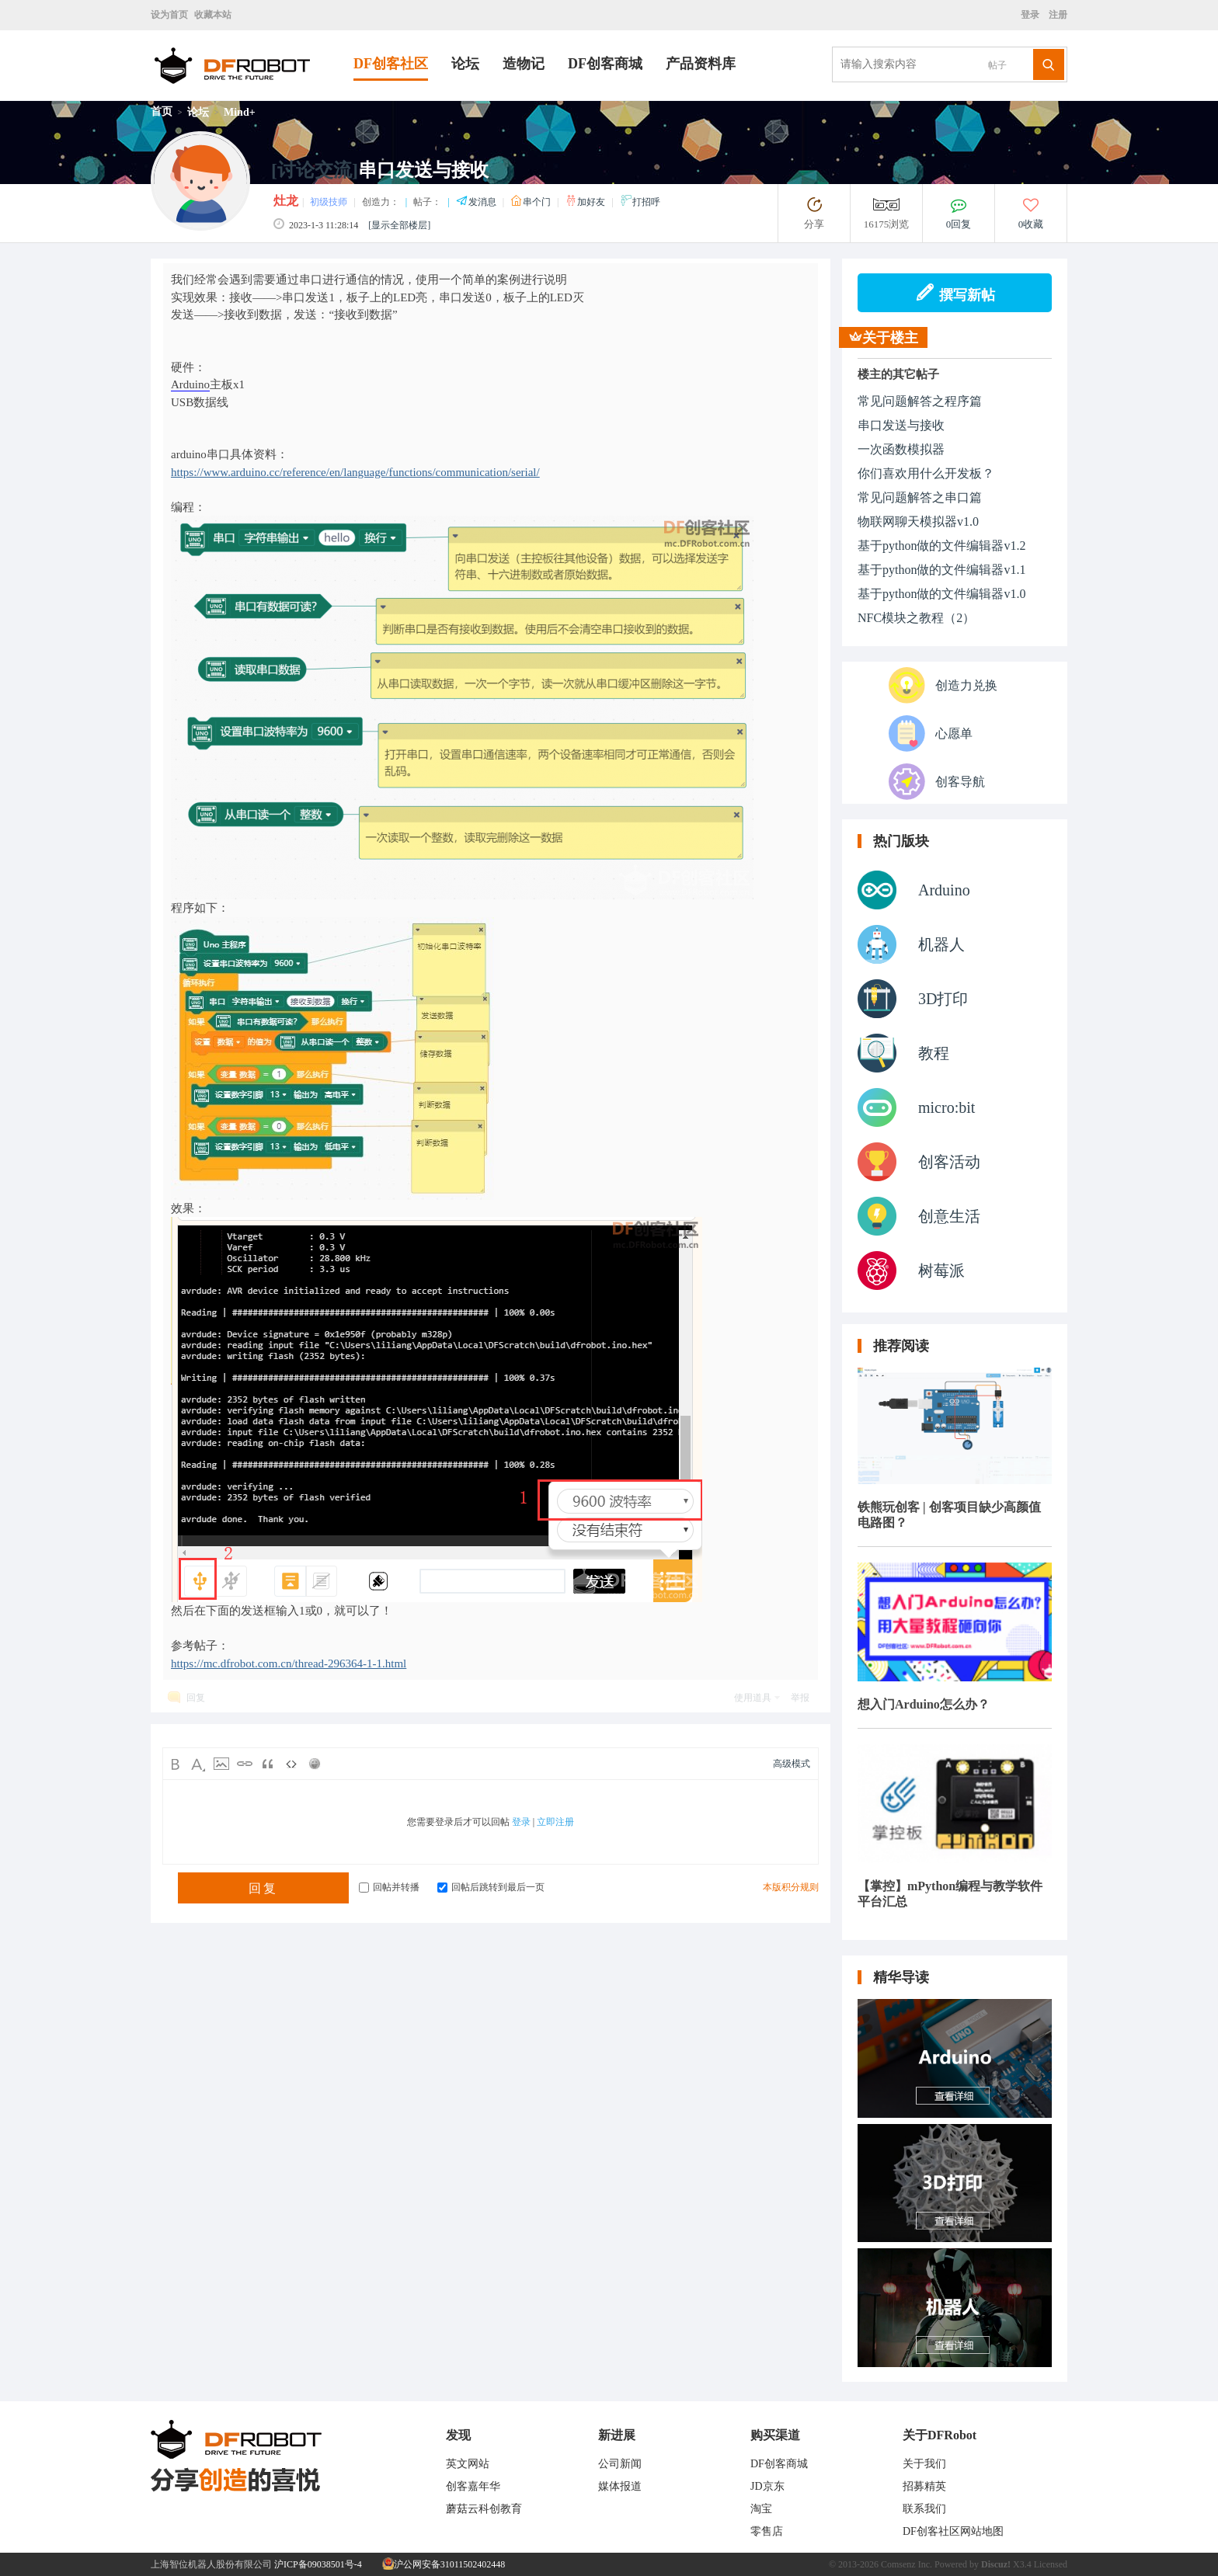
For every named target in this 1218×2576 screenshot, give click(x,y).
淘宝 (761, 2509)
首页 (161, 111)
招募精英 (924, 2486)
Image (221, 1763)
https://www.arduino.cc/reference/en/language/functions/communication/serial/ (355, 472)
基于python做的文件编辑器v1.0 (941, 593)
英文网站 (467, 2464)
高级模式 (791, 1763)
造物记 (524, 63)
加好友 (586, 201)
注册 (1056, 14)
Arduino (190, 384)
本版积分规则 (791, 1887)
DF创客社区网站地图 (953, 2531)
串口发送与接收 (901, 425)
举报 (800, 1697)
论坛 (465, 63)
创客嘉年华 (473, 2486)
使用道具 (752, 1697)
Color (198, 1763)
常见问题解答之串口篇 (920, 497)
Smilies (314, 1763)
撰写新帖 (955, 293)
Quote (268, 1763)
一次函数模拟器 (901, 449)
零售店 (766, 2531)
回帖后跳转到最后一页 (491, 1887)
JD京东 (767, 2486)
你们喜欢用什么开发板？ (926, 473)
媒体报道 (620, 2486)
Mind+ (240, 112)
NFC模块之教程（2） (916, 617)
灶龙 (285, 200)
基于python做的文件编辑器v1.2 (941, 545)
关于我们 (924, 2464)
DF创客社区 (390, 63)
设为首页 (169, 14)
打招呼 (640, 201)
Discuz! (996, 2564)
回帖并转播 (389, 1887)
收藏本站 (212, 14)
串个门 (531, 201)
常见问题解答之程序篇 (920, 401)
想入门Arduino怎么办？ (924, 1704)
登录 (1032, 14)
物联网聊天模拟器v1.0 (918, 521)
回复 (195, 1697)
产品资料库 (701, 63)
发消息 (477, 201)
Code (291, 1763)
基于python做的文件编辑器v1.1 (941, 569)
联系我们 (924, 2509)
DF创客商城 (605, 63)
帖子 (997, 65)
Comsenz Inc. (906, 2564)
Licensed (1050, 2564)
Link (244, 1763)
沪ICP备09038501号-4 (318, 2564)
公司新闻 (620, 2464)
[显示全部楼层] (399, 225)
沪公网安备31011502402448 (444, 2564)
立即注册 (555, 1821)
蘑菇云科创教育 (484, 2509)
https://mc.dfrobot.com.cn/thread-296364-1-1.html (288, 1663)
